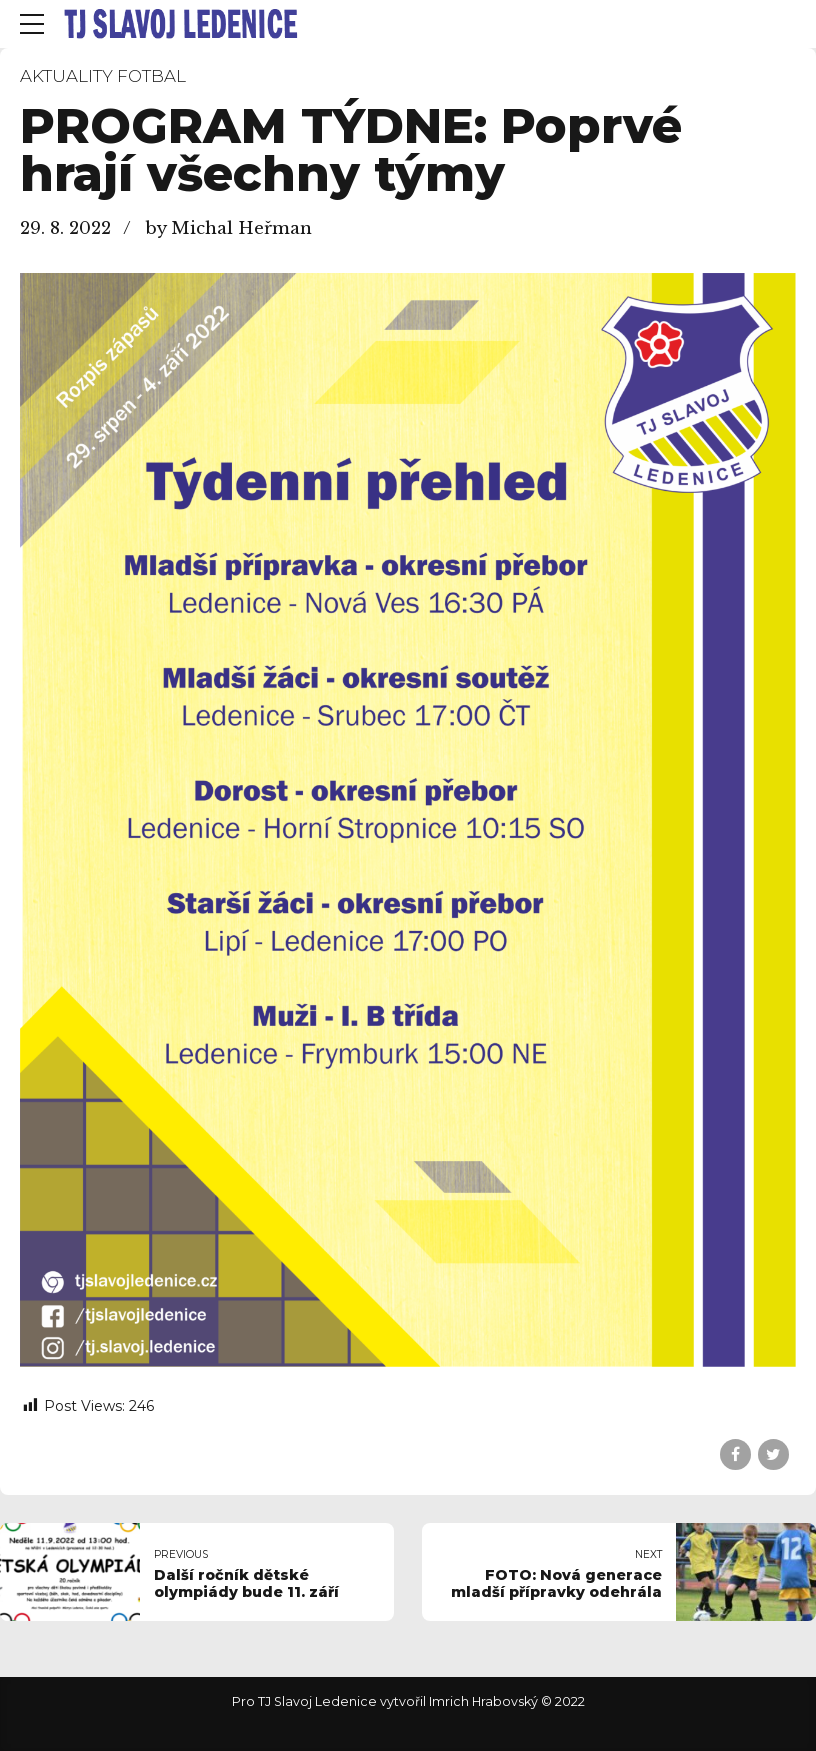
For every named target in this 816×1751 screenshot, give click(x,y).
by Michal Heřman (228, 228)
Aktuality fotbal (103, 76)
